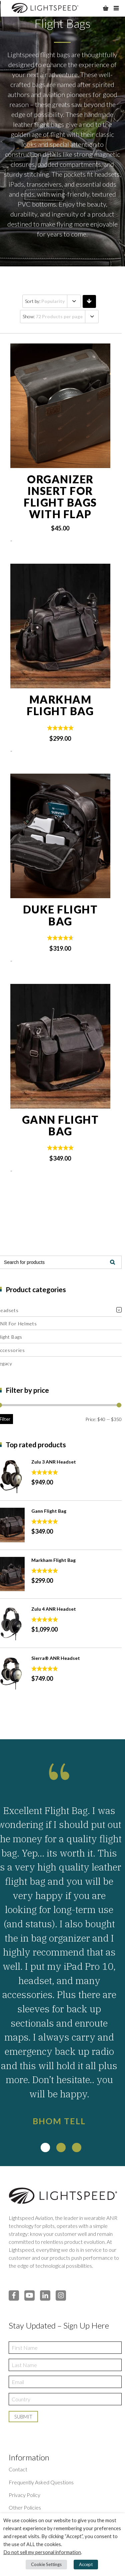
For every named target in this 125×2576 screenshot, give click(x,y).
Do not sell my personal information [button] (42, 2552)
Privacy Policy (24, 2495)
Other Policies (25, 2507)
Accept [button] (86, 2564)
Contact (18, 2469)
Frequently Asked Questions (41, 2482)
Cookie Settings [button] (46, 2564)
